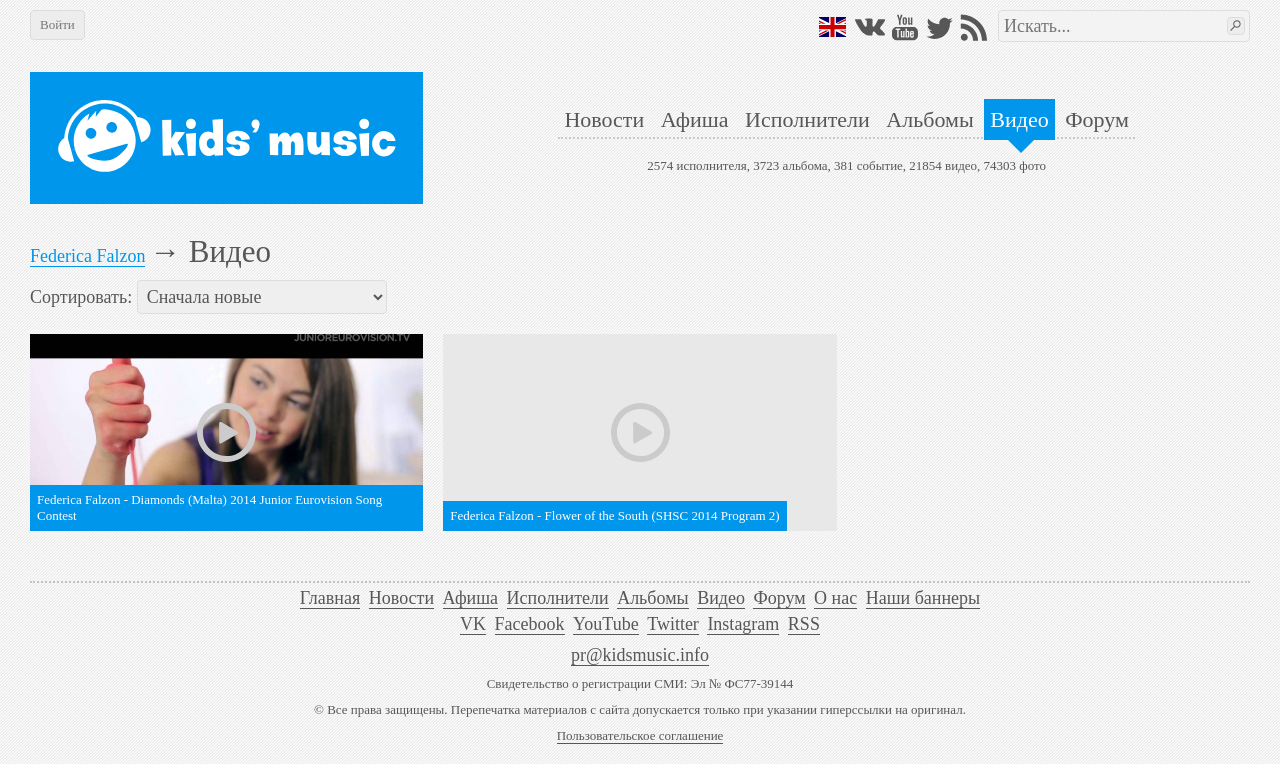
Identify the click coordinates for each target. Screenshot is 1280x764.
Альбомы (929, 119)
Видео (1019, 119)
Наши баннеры (923, 598)
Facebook (530, 624)
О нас (835, 598)
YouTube (606, 624)
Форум (1097, 119)
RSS (804, 624)
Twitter (673, 624)
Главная (330, 598)
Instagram (743, 624)
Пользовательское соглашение (640, 735)
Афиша (695, 119)
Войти (57, 24)
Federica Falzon (87, 256)
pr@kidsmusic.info (640, 655)
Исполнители (807, 119)
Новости (604, 119)
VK (473, 624)
